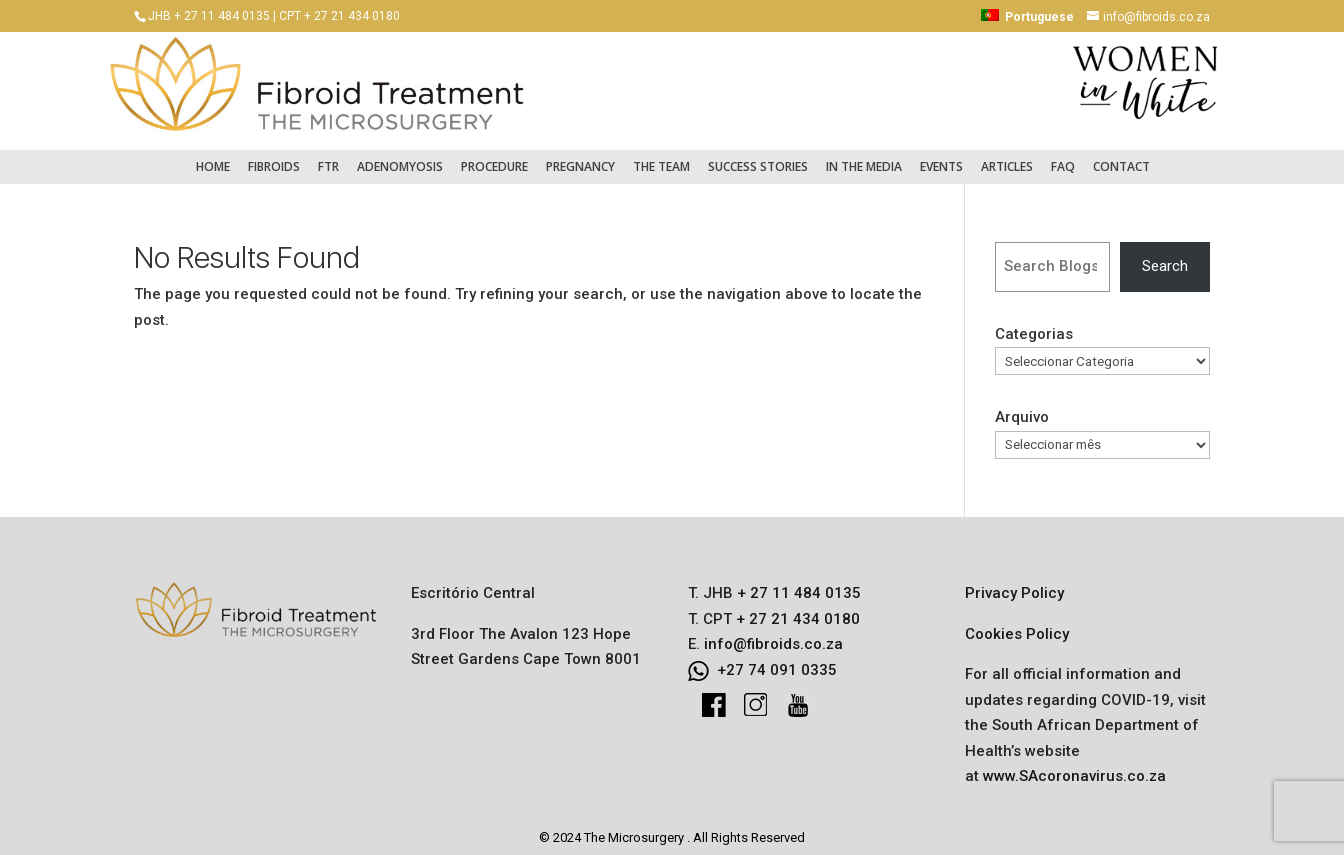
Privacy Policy (1014, 583)
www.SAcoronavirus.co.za (1074, 766)
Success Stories (758, 156)
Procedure (494, 156)
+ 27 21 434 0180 (796, 609)
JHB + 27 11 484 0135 (209, 16)
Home (213, 156)
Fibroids (274, 156)
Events (941, 156)
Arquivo (1022, 407)
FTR (328, 156)
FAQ (1063, 156)
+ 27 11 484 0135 (797, 583)
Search (1165, 256)
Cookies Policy (1017, 624)
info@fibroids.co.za (773, 634)
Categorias (1034, 324)
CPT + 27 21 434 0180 (339, 16)
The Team (661, 156)
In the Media (864, 156)
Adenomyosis (400, 156)
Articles (1007, 156)
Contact (1121, 156)
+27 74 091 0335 (777, 660)
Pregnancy (580, 156)
